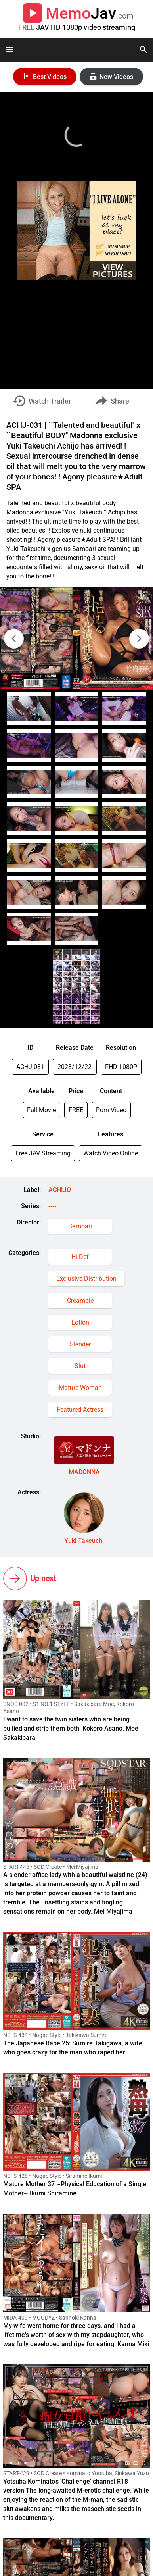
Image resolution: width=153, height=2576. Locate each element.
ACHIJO (59, 1190)
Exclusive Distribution (86, 1278)
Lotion (80, 1322)
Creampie (80, 1300)
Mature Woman (80, 1388)
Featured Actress (80, 1409)
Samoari (80, 1226)
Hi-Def (80, 1257)
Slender (80, 1344)
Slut (80, 1366)
